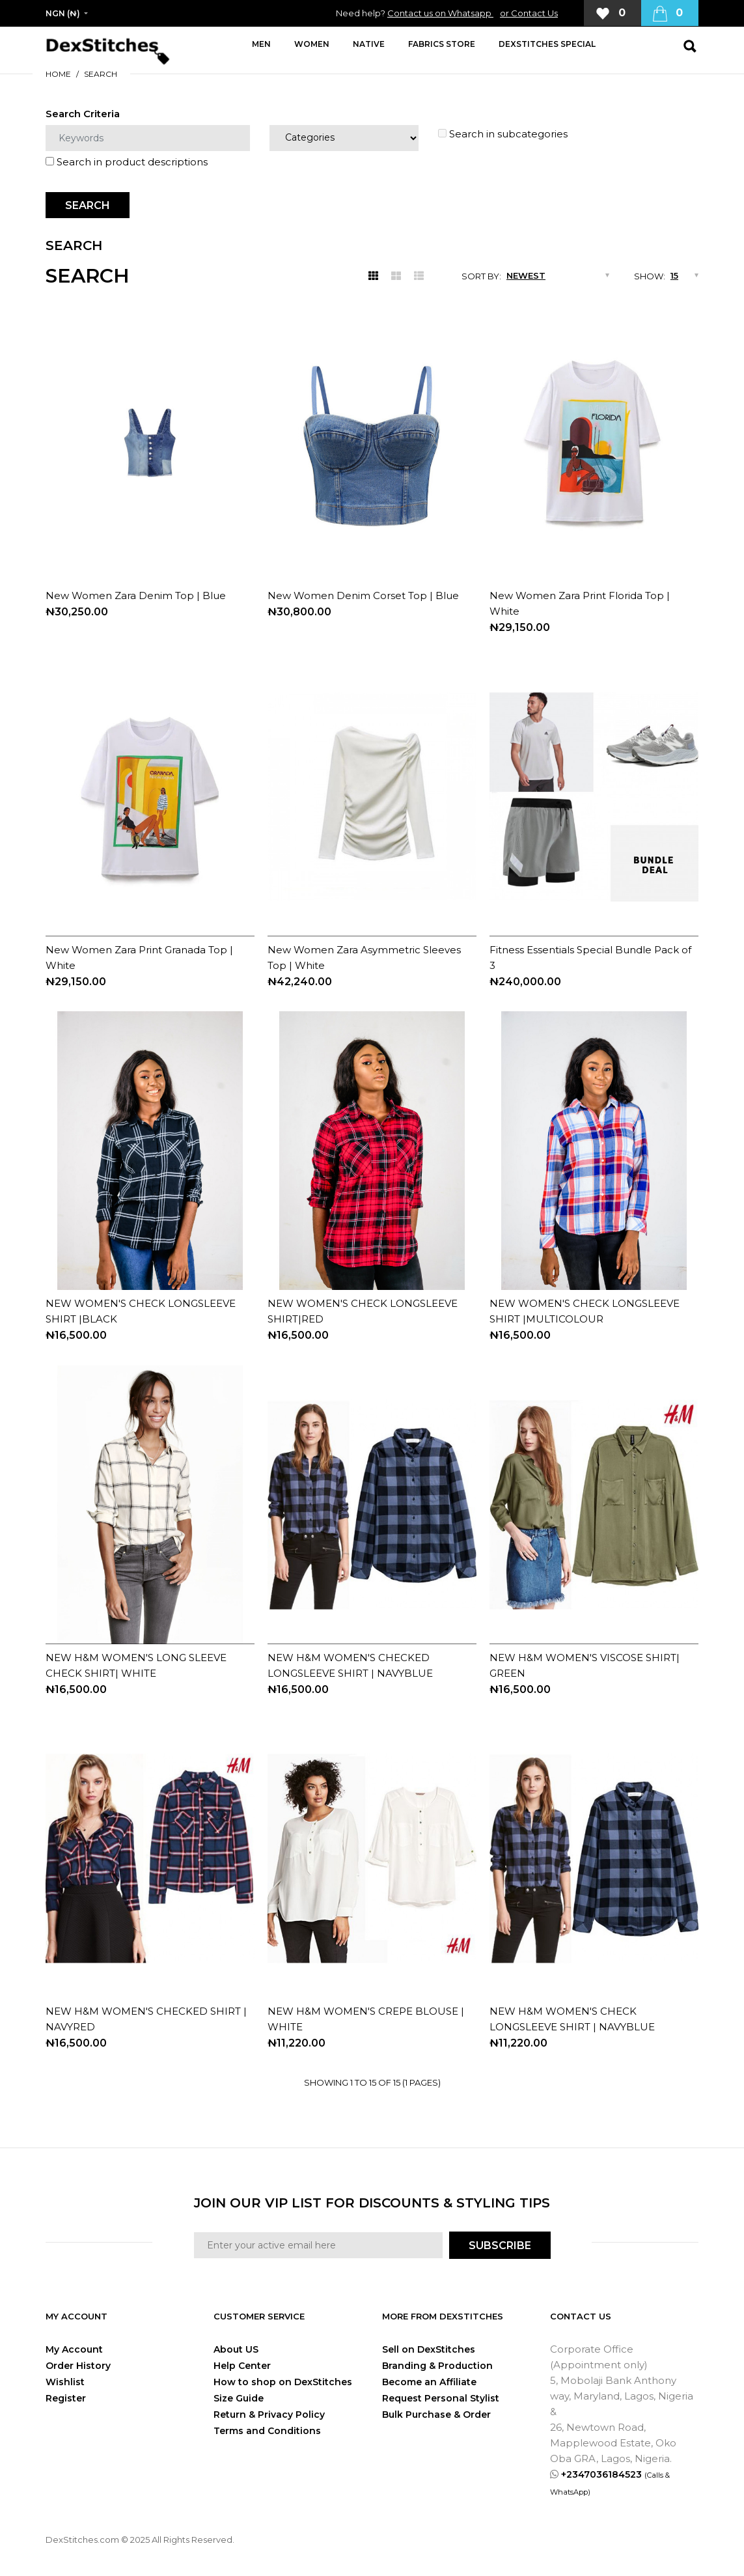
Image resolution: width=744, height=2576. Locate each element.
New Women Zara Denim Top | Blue (136, 595)
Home (58, 74)
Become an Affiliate (429, 2382)
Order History (78, 2366)
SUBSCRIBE (500, 2245)
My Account (74, 2349)
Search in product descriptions (127, 162)
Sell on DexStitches (428, 2349)
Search (100, 74)
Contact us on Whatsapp (440, 13)
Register (66, 2398)
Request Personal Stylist (440, 2398)
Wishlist (65, 2382)
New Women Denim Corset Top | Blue (363, 595)
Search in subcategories (503, 134)
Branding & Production (437, 2366)
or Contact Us (529, 13)
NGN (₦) (63, 13)
